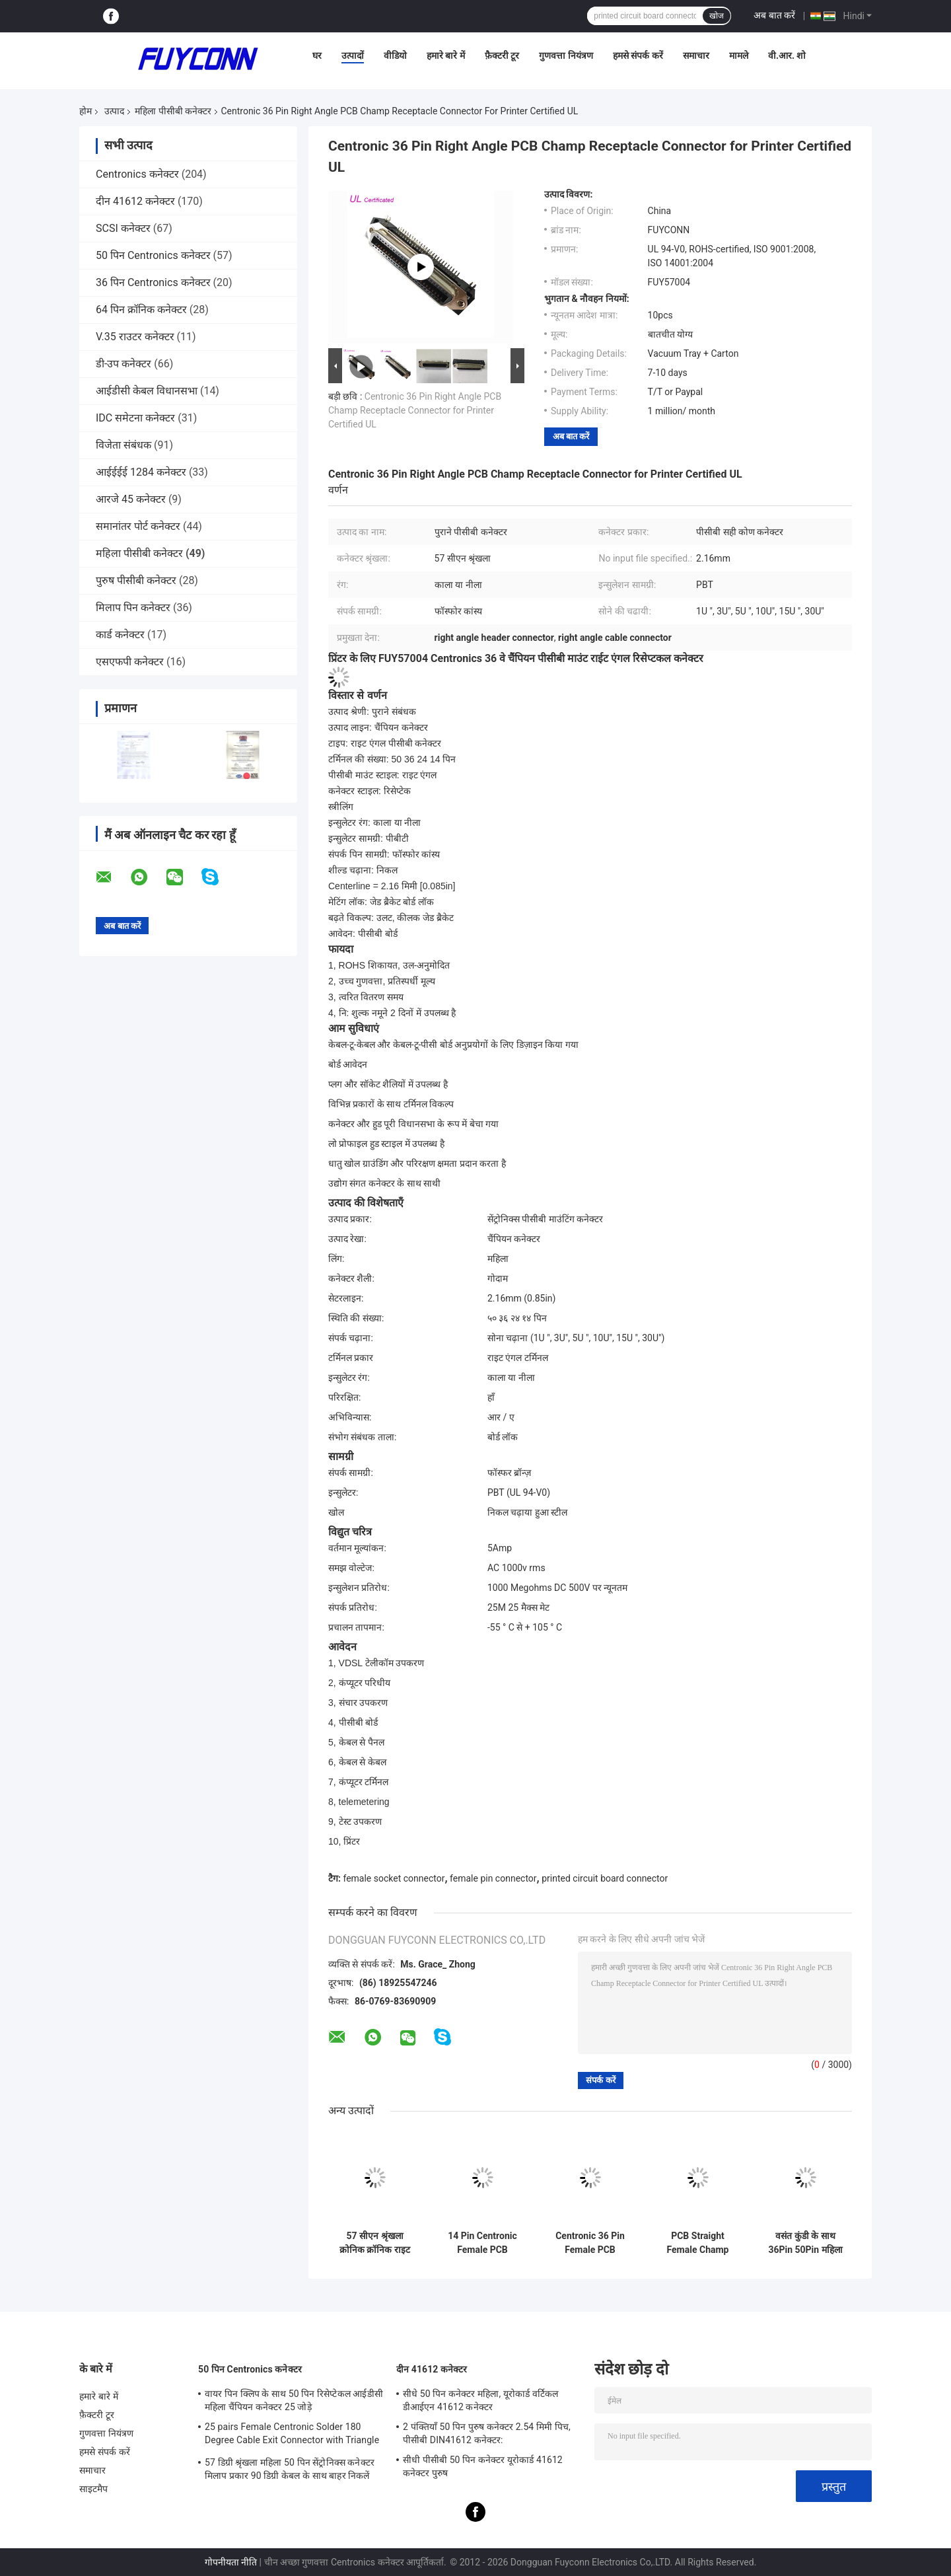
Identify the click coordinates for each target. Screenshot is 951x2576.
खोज (716, 15)
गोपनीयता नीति (231, 2562)
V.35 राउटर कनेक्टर (135, 336)
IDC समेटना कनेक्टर (135, 418)
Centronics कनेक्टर (137, 174)
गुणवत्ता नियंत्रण (565, 55)
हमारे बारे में (446, 55)
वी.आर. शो (787, 55)
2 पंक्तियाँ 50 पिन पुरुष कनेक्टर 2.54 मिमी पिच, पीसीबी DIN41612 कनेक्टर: (487, 2433)
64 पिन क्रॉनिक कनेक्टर (141, 309)
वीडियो (395, 55)
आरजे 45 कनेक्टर (131, 499)
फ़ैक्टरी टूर (502, 55)
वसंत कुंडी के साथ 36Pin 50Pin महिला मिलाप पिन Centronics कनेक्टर (805, 2243)
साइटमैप (93, 2489)
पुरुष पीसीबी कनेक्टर (136, 580)
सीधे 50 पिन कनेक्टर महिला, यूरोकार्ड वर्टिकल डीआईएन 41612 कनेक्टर (480, 2400)
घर (317, 55)
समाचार (696, 55)
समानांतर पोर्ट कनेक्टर (138, 526)
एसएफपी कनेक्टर (130, 661)
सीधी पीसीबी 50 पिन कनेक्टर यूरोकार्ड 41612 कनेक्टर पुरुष (483, 2466)
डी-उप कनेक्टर (123, 363)
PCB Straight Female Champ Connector (698, 2243)
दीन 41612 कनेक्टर (135, 201)
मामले (738, 55)
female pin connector (493, 1878)
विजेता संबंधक (123, 445)
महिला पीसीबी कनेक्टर (173, 111)
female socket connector (393, 1878)
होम (85, 111)
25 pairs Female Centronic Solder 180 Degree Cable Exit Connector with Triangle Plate (292, 2435)
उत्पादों (352, 55)
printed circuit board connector (605, 1878)
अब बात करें (774, 15)
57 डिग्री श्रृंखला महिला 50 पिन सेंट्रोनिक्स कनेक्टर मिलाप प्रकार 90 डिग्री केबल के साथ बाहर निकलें (289, 2469)
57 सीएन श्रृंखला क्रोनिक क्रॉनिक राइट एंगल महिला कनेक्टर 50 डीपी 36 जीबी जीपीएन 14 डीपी (374, 2243)
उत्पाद (114, 111)
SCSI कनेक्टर (123, 228)
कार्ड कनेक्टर (120, 634)
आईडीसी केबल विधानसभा (146, 391)
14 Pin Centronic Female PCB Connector (482, 2243)
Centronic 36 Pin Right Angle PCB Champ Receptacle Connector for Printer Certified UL (414, 410)
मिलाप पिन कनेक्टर (133, 607)
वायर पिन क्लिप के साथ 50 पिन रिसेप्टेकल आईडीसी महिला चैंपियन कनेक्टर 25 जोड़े (294, 2400)
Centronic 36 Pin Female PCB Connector (590, 2243)
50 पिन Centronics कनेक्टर (153, 255)
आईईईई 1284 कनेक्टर (141, 472)
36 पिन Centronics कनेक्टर (153, 282)
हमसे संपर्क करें (638, 55)
